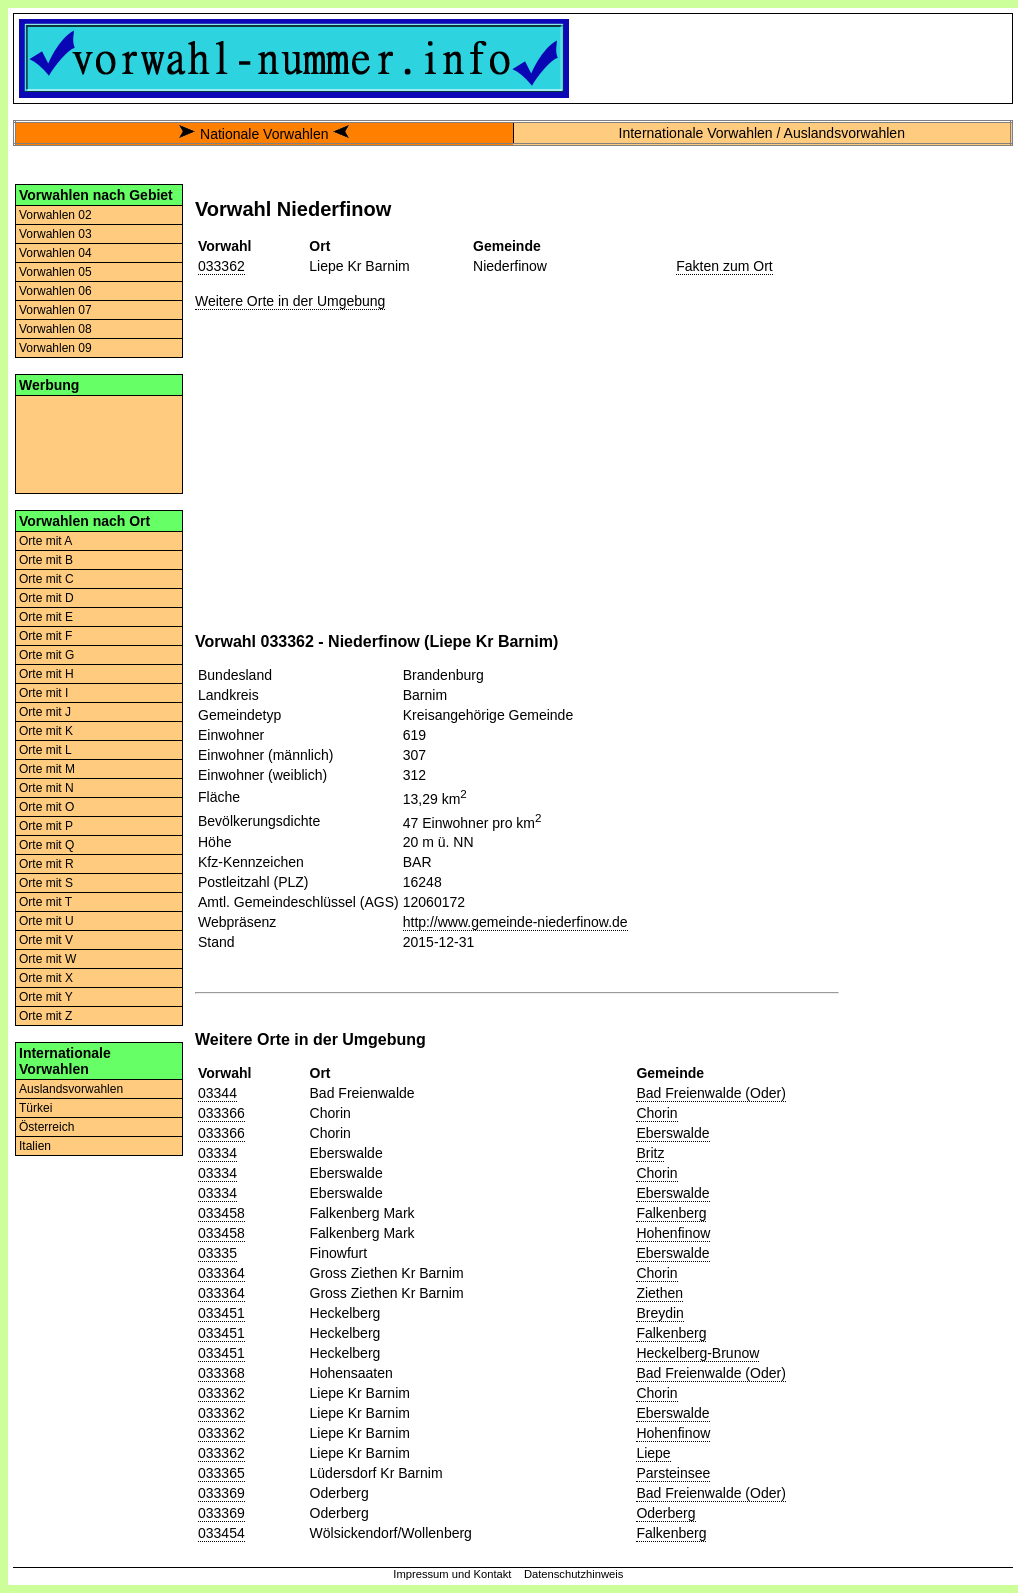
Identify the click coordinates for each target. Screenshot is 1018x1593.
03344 (217, 1093)
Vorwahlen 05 (55, 272)
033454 (221, 1533)
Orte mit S (46, 883)
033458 (221, 1213)
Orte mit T (45, 902)
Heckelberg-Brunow (697, 1353)
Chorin (656, 1113)
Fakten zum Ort (724, 266)
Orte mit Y (46, 997)
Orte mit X (46, 978)
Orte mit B (46, 560)
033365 (221, 1473)
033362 (221, 266)
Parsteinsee (673, 1473)
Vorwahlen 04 (55, 253)
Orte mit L (45, 750)
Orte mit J (45, 712)
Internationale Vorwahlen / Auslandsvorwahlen (762, 133)
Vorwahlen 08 (55, 329)
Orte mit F (45, 636)
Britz (650, 1153)
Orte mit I (43, 693)
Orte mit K (46, 731)
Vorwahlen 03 (55, 234)
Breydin (659, 1313)
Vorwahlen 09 (55, 348)
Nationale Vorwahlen (264, 134)
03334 (217, 1153)
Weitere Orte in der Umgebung (290, 301)
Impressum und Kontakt (452, 1574)
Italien (35, 1146)
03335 (217, 1253)
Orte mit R (46, 864)
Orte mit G (46, 655)
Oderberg (665, 1513)
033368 (221, 1373)
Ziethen (659, 1293)
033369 (221, 1493)
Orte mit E (46, 617)
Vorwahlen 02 (55, 215)
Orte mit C (46, 579)
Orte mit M (47, 769)
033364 (221, 1273)
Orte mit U (46, 921)
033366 (221, 1113)
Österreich (46, 1127)
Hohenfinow (673, 1233)
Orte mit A (45, 541)
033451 (221, 1313)
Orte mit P (46, 826)
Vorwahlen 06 (55, 291)
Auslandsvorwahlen (71, 1089)
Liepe (653, 1453)
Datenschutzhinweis (574, 1574)
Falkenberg (671, 1213)
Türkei (35, 1108)
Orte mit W (47, 959)
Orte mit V (46, 940)
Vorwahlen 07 (55, 310)
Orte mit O (46, 807)
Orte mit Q (46, 845)
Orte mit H (46, 674)
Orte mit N (46, 788)
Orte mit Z (45, 1016)
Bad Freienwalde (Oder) (710, 1093)
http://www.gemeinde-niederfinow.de (515, 922)
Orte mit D (46, 598)
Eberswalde (672, 1133)
